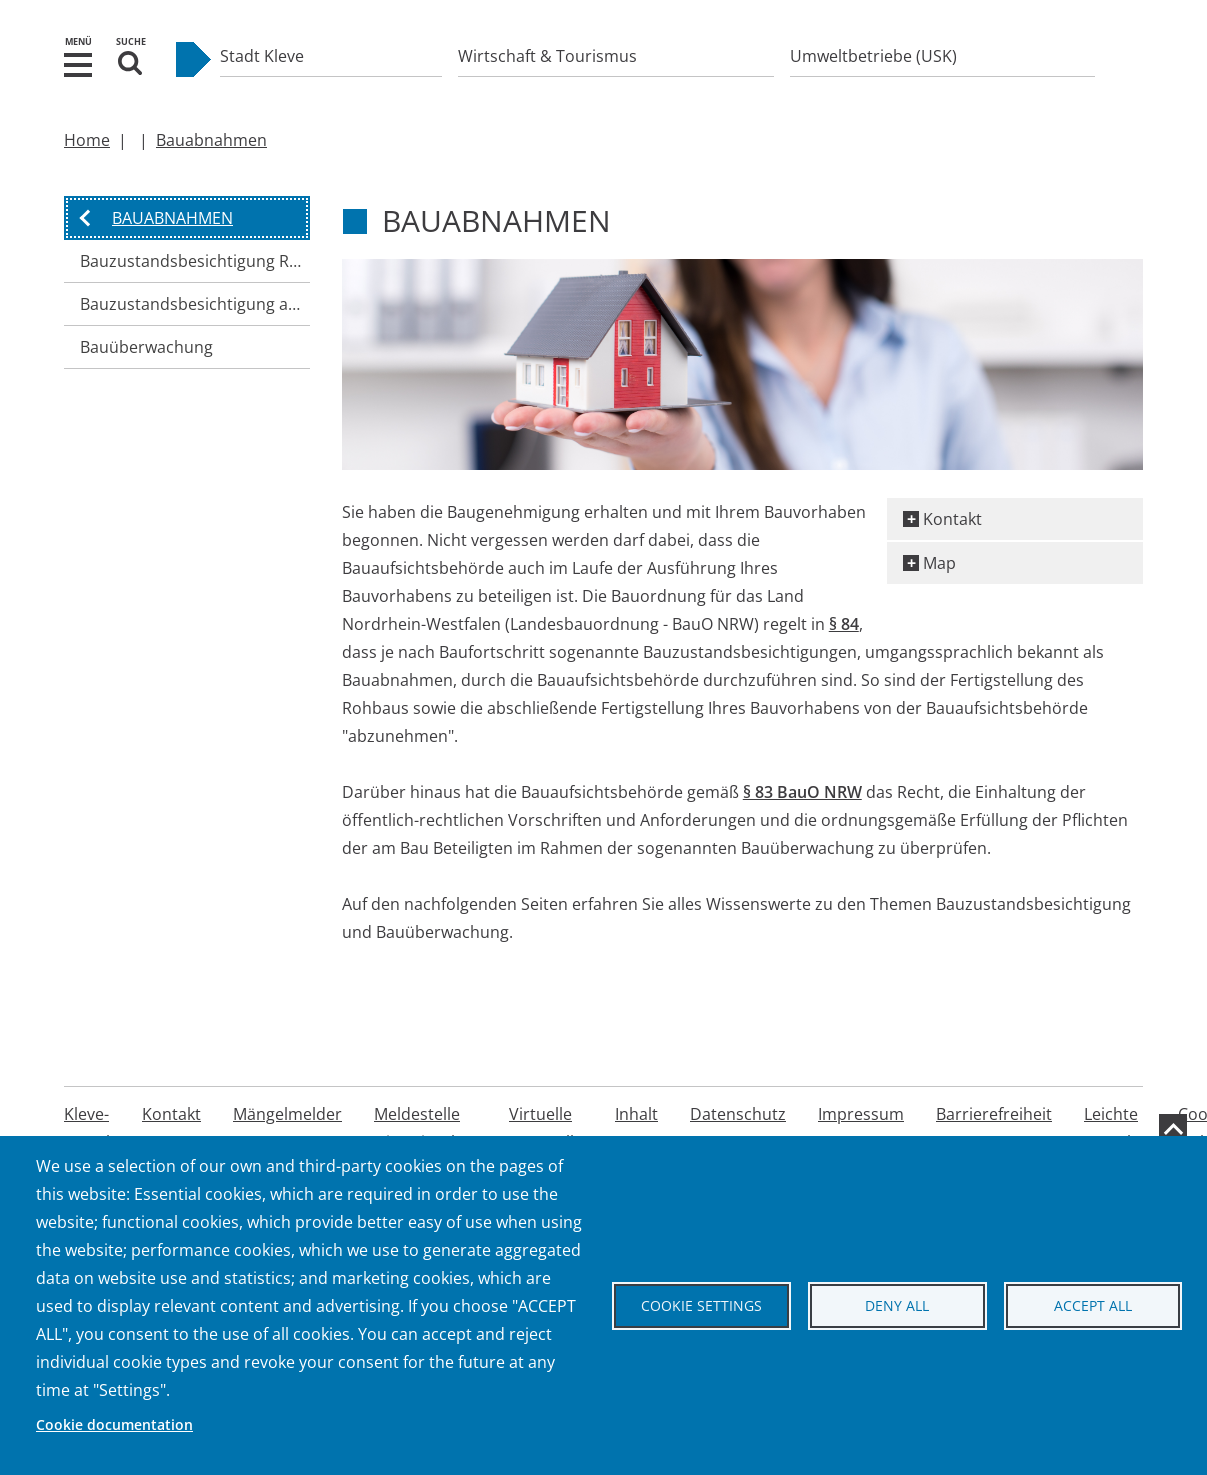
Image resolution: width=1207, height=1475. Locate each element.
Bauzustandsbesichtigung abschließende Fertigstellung (195, 304)
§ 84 (844, 624)
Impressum (861, 1114)
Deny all (897, 1305)
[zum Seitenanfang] (1173, 1128)
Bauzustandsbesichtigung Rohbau (195, 261)
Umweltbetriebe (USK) (873, 56)
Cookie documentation (114, 1424)
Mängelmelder (287, 1114)
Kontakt (952, 519)
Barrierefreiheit (994, 1114)
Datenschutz (738, 1114)
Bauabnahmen (211, 140)
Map (939, 563)
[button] (78, 63)
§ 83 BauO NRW (802, 792)
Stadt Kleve (262, 56)
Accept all (1093, 1305)
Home (87, 140)
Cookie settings (701, 1305)
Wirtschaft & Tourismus (547, 56)
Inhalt (636, 1114)
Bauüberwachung (146, 347)
